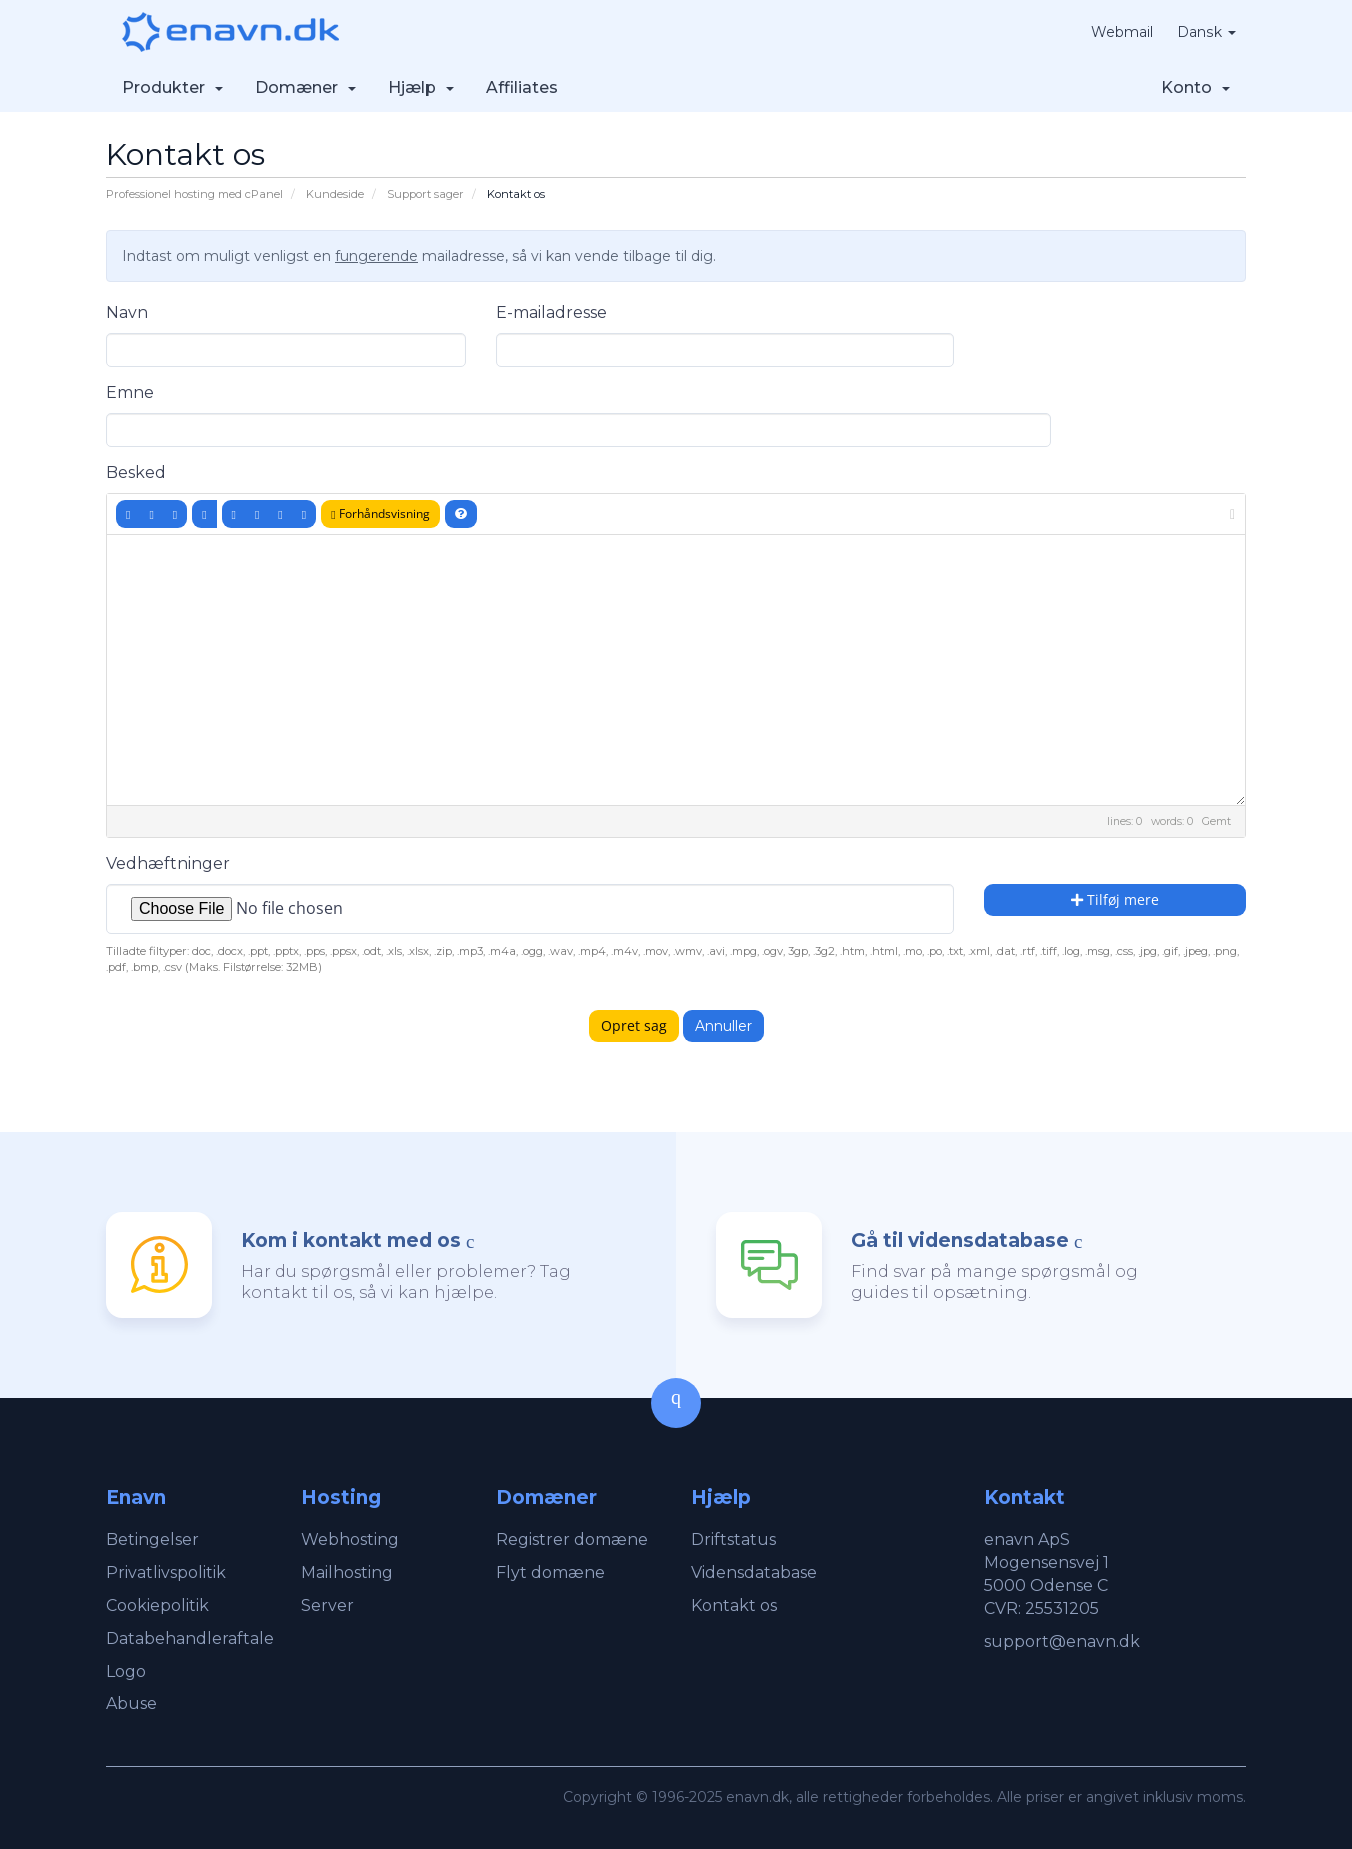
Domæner (305, 87)
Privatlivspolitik (166, 1572)
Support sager (425, 194)
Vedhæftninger (168, 863)
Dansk (1207, 32)
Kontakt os (734, 1605)
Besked (136, 472)
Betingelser (152, 1539)
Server (327, 1605)
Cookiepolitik (157, 1605)
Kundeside (335, 194)
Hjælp (421, 87)
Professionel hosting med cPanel (194, 194)
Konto (1195, 87)
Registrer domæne (572, 1539)
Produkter (172, 87)
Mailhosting (347, 1572)
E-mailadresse (551, 312)
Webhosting (350, 1539)
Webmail (1123, 32)
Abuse (131, 1703)
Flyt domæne (550, 1572)
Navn (127, 312)
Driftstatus (733, 1539)
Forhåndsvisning (380, 513)
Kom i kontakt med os (351, 1240)
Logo (126, 1671)
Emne (130, 392)
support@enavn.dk (1062, 1641)
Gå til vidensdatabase (960, 1240)
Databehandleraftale (190, 1638)
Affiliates (522, 87)
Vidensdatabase (754, 1572)
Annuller (723, 1026)
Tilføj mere (1115, 899)
